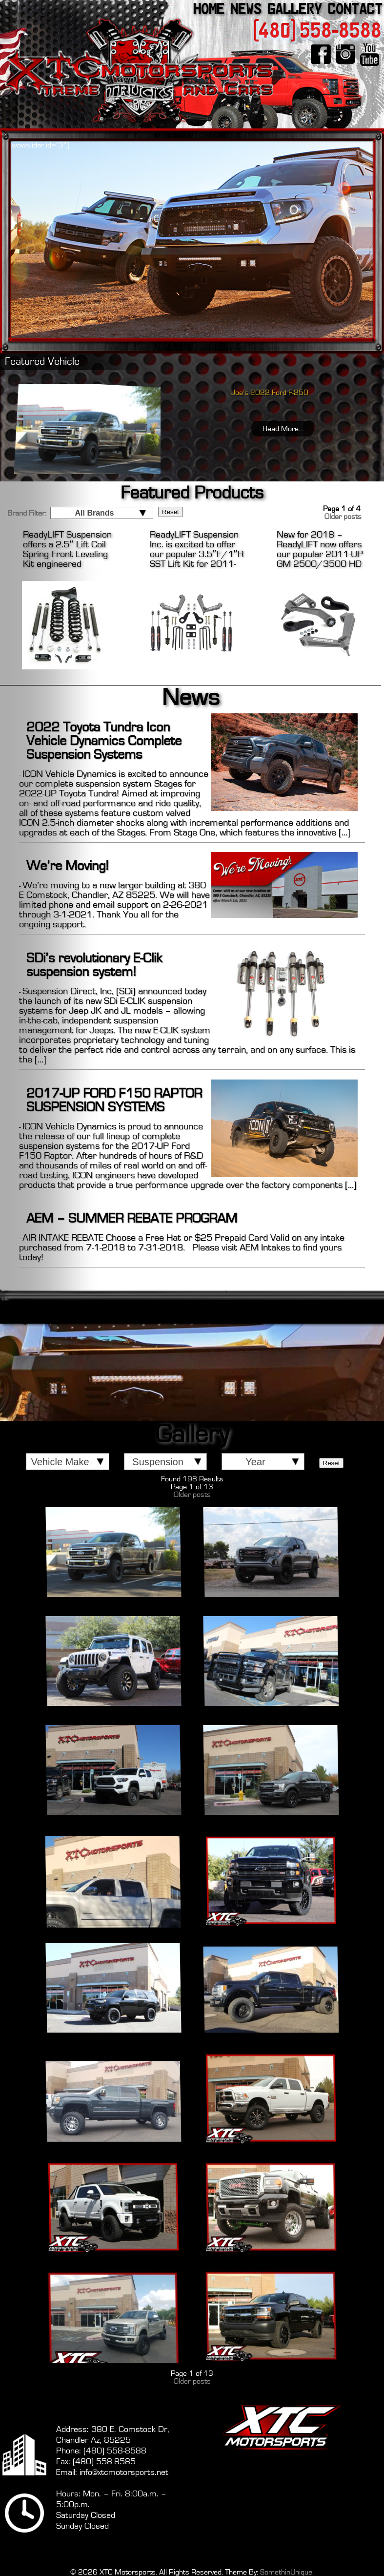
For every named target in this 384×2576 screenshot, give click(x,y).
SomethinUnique (286, 2572)
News (246, 8)
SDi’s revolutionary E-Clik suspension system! (94, 965)
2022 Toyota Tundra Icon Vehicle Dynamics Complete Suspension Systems (104, 741)
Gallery (294, 8)
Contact (355, 8)
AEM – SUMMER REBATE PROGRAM (131, 1219)
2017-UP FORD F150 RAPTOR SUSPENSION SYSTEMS (114, 1100)
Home (208, 8)
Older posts (192, 1494)
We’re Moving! (67, 866)
